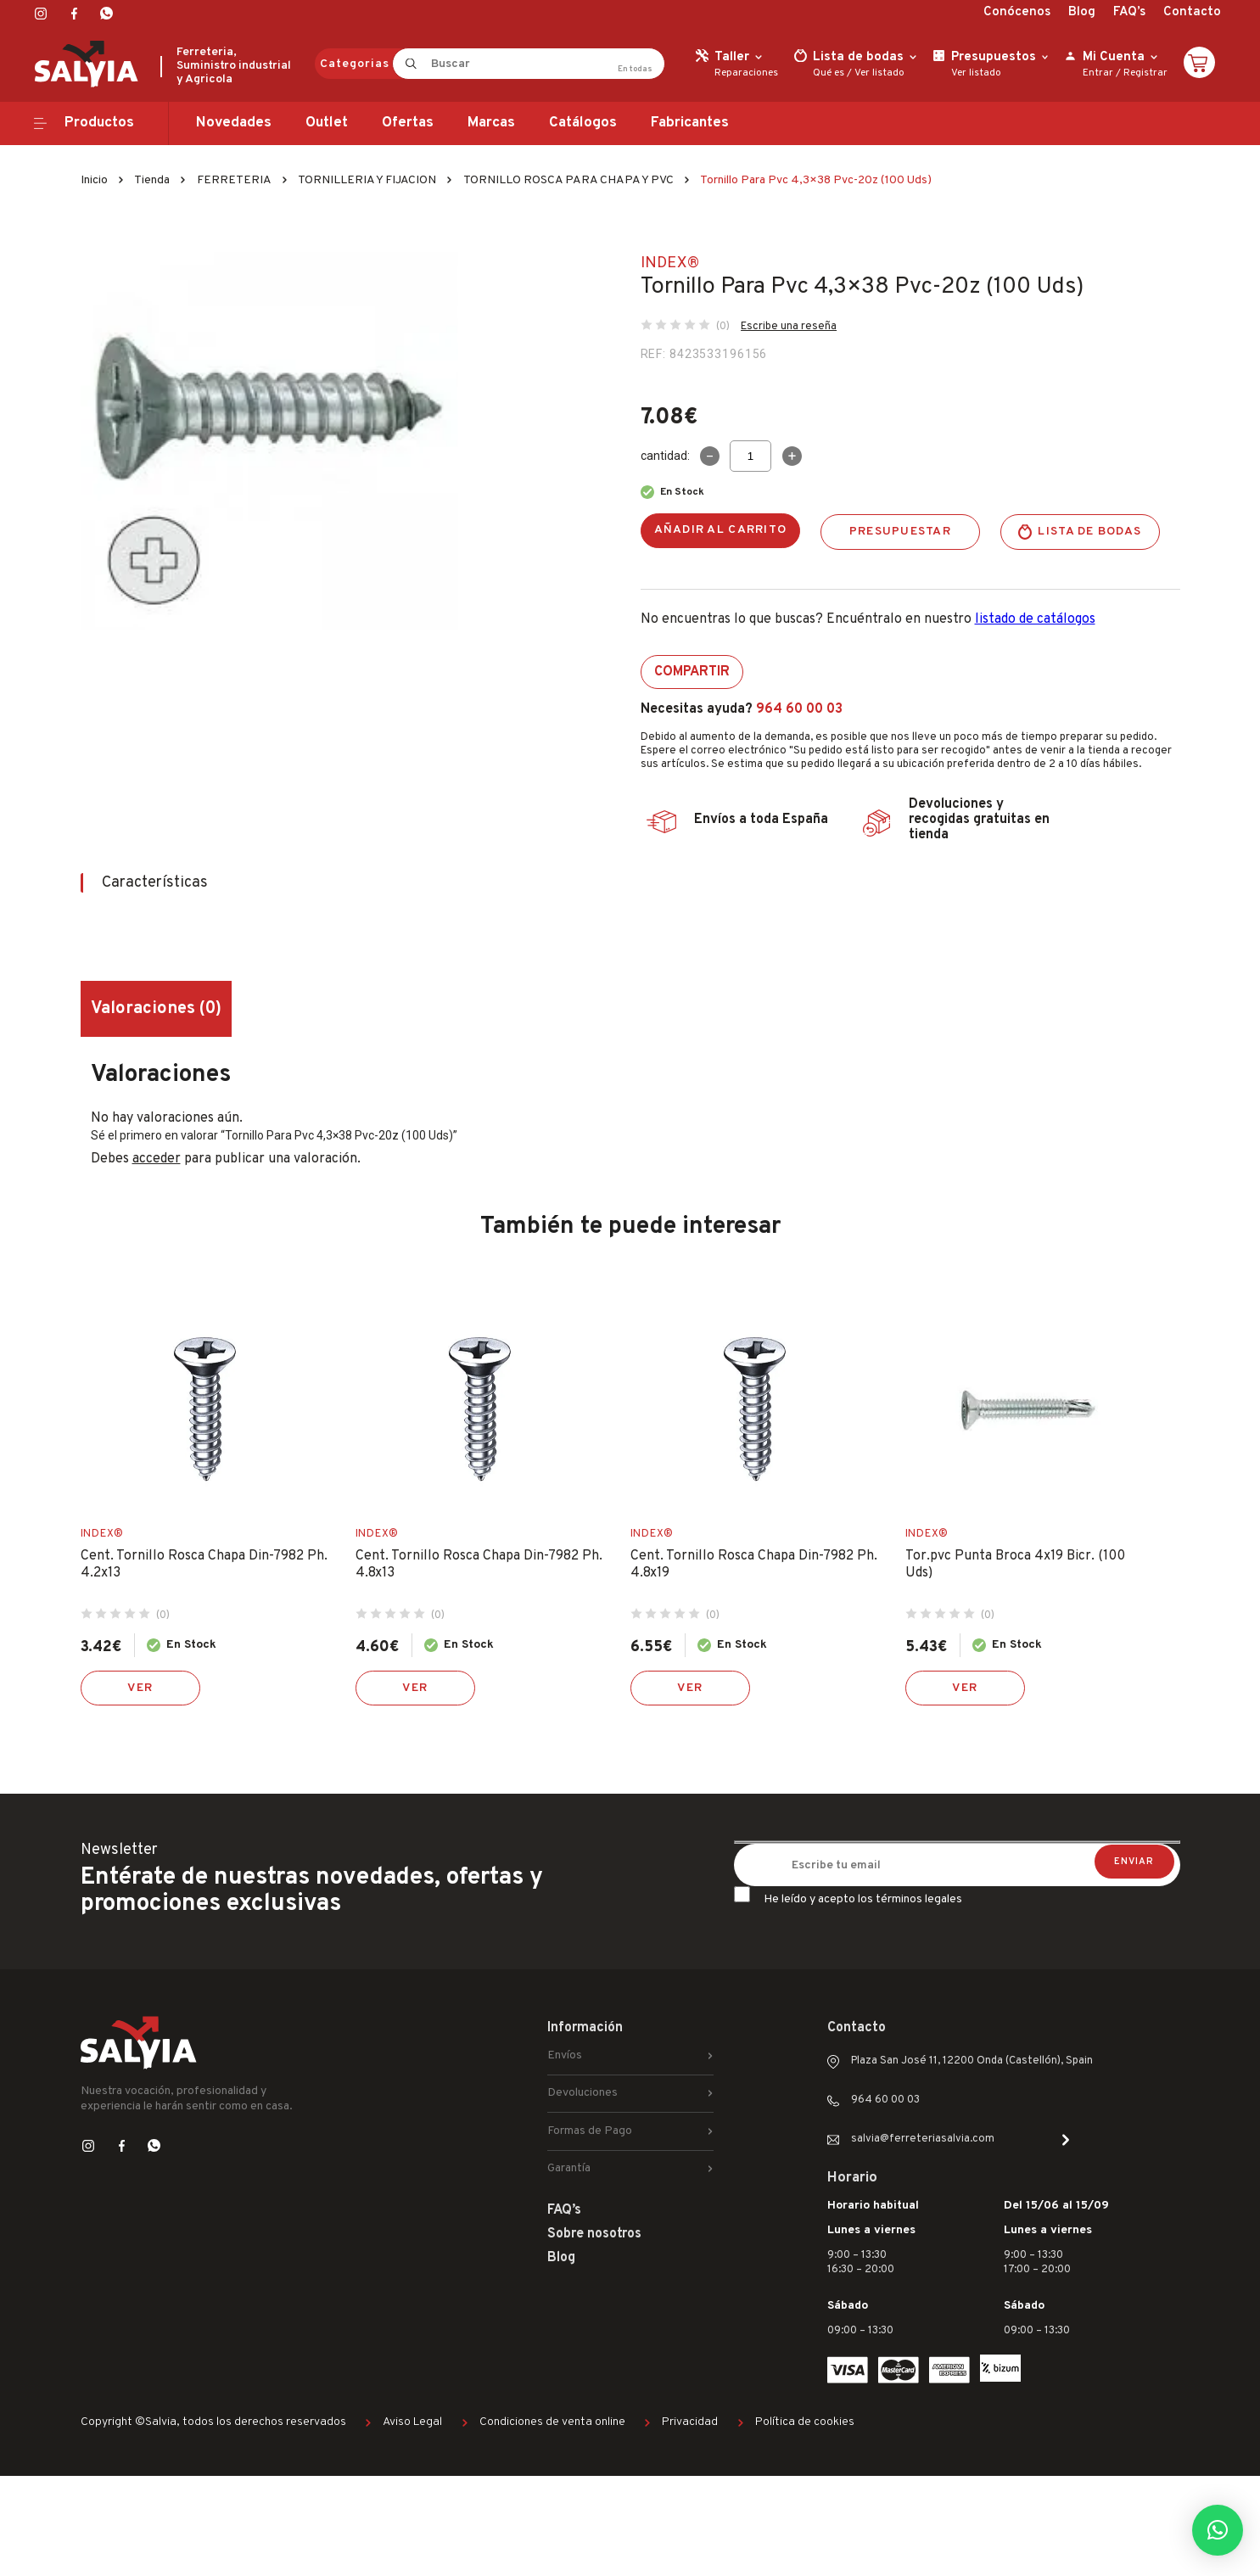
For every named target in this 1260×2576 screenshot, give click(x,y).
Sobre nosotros (594, 2234)
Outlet (326, 123)
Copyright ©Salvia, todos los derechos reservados (213, 2422)
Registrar (1145, 73)
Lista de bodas (1089, 531)
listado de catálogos (1035, 619)
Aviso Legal (412, 2422)
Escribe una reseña (789, 326)
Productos (99, 123)
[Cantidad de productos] (750, 456)
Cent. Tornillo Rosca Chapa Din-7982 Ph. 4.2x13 (204, 1565)
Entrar (1098, 73)
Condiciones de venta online (552, 2422)
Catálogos (583, 123)
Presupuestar (900, 531)
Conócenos (1016, 12)
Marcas (491, 123)
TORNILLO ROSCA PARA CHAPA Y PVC (568, 180)
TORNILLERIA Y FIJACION (367, 180)
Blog (1081, 12)
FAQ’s (1129, 12)
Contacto (1192, 12)
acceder (156, 1159)
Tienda (152, 180)
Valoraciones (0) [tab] (156, 1009)
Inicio (94, 180)
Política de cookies (804, 2422)
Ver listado (879, 73)
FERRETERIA (234, 180)
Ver (140, 1688)
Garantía (569, 2168)
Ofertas (408, 123)
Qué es (828, 73)
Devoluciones (582, 2093)
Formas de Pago (589, 2131)
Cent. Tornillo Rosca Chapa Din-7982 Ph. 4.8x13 (479, 1565)
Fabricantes (690, 123)
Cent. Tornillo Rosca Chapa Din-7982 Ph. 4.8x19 (753, 1565)
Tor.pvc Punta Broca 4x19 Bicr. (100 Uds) (1015, 1565)
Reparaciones (746, 73)
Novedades (234, 123)
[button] (1217, 2530)
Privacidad (690, 2422)
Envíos (564, 2055)
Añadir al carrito (720, 530)
